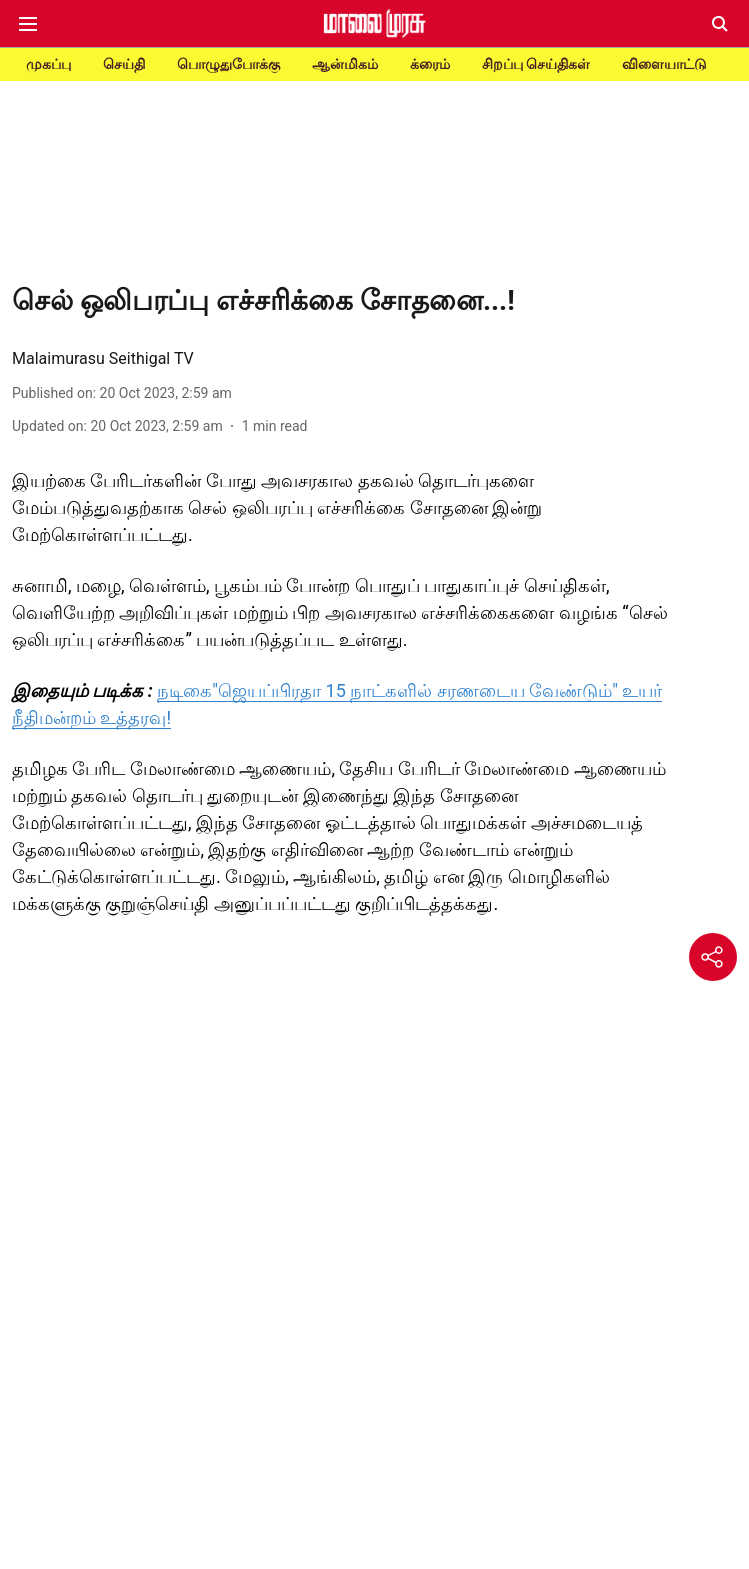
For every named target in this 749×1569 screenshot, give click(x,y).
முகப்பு (48, 64)
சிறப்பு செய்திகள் (536, 64)
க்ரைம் (430, 64)
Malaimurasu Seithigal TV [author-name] (103, 358)
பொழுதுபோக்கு (228, 64)
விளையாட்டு (664, 64)
